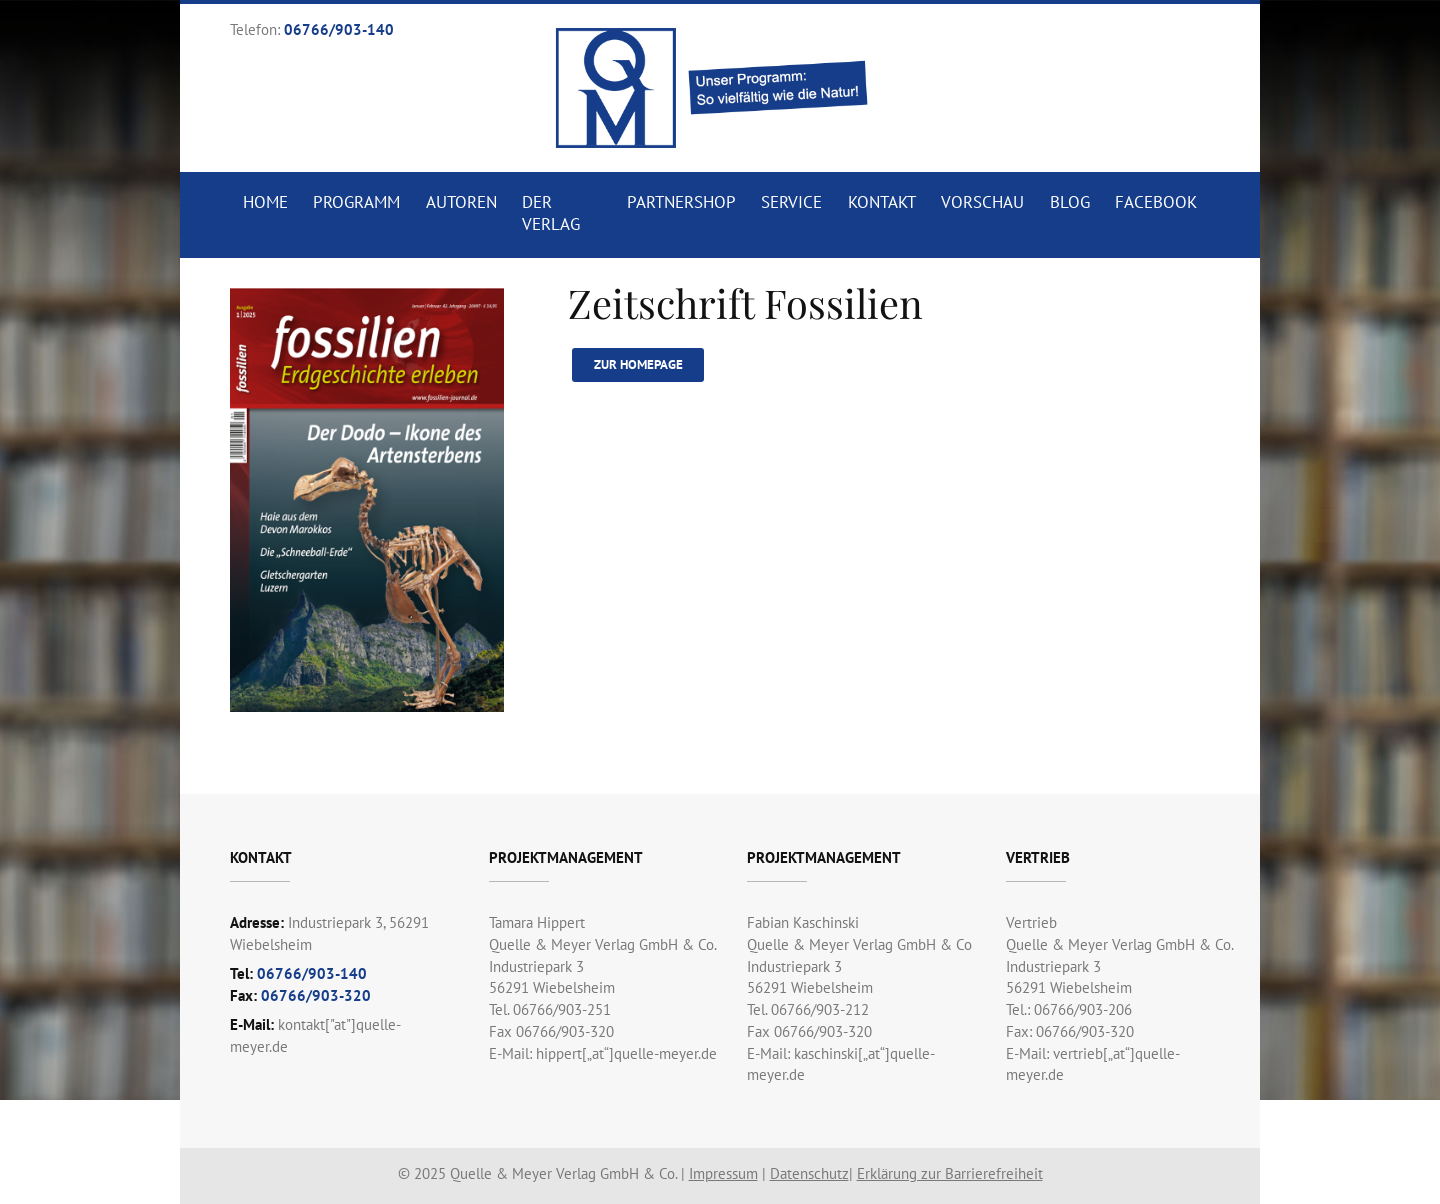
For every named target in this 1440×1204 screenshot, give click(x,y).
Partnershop (681, 202)
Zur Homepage (638, 364)
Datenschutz (809, 1173)
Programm (356, 202)
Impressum (723, 1173)
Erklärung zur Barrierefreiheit (950, 1173)
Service (791, 202)
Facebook (1156, 202)
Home (265, 202)
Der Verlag (551, 213)
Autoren (461, 202)
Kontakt (882, 202)
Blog (1070, 202)
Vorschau (982, 202)
